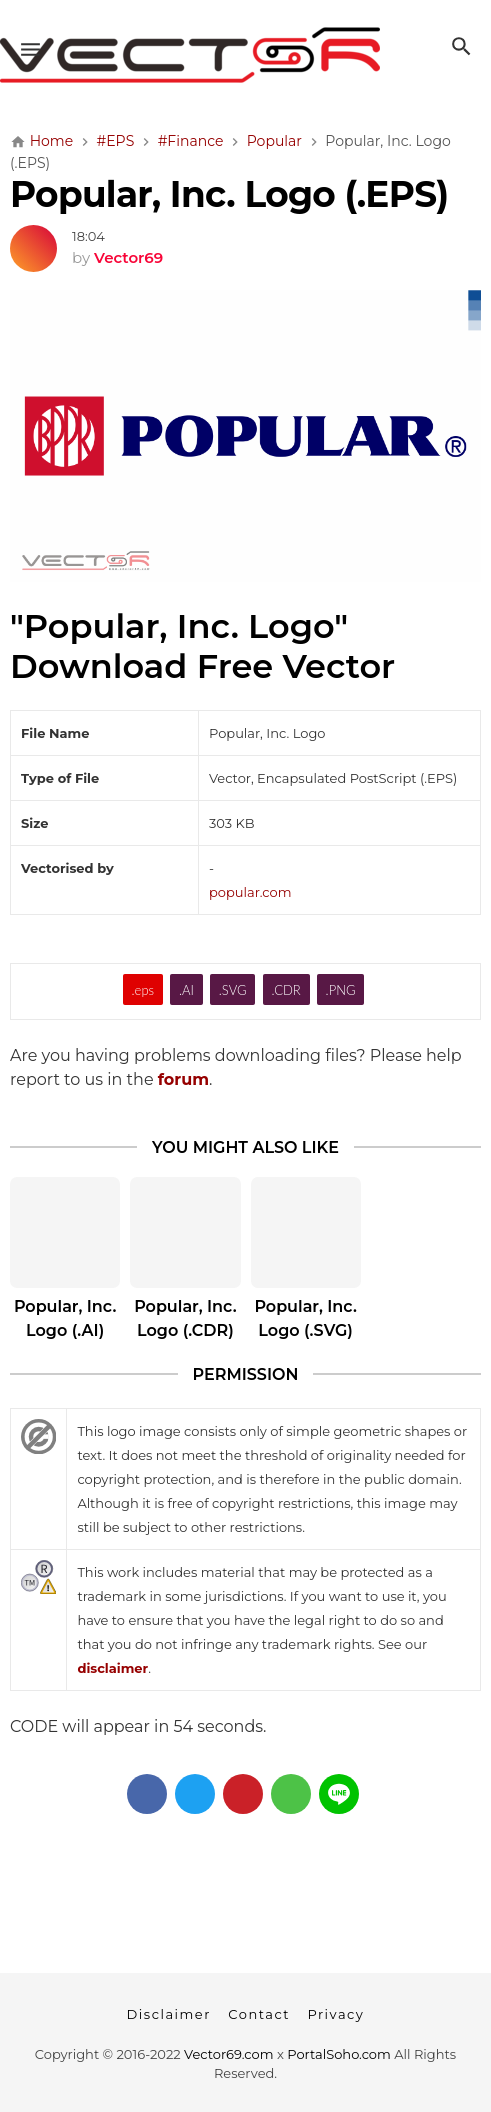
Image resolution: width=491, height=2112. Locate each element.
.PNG (341, 990)
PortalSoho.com (339, 2054)
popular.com (250, 892)
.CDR (285, 990)
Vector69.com (228, 2054)
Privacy (335, 2014)
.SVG (233, 990)
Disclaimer (169, 2014)
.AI (186, 990)
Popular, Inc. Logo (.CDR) (185, 1318)
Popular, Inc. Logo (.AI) (65, 1318)
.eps (143, 990)
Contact (259, 2014)
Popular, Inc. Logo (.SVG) (305, 1318)
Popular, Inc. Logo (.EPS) (229, 194)
